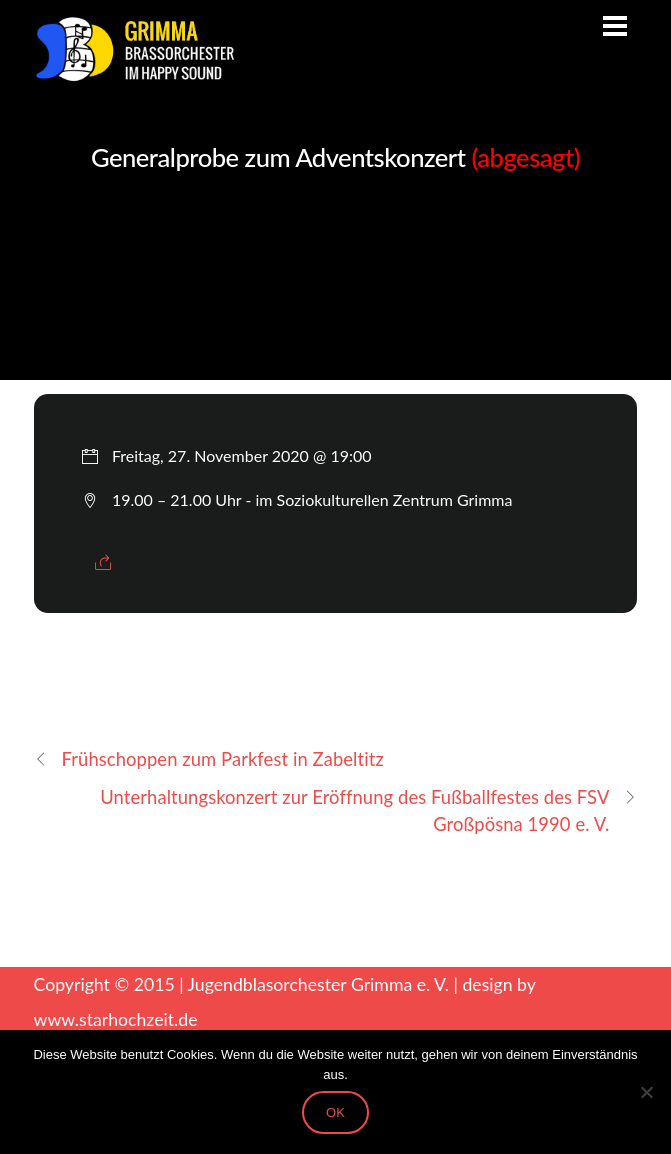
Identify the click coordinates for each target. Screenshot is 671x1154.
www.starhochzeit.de (116, 1019)
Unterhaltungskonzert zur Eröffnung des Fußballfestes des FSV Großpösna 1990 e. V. (368, 809)
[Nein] (646, 1092)
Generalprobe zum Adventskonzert (335, 157)
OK (335, 1112)
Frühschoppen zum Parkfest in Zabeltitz (209, 759)
